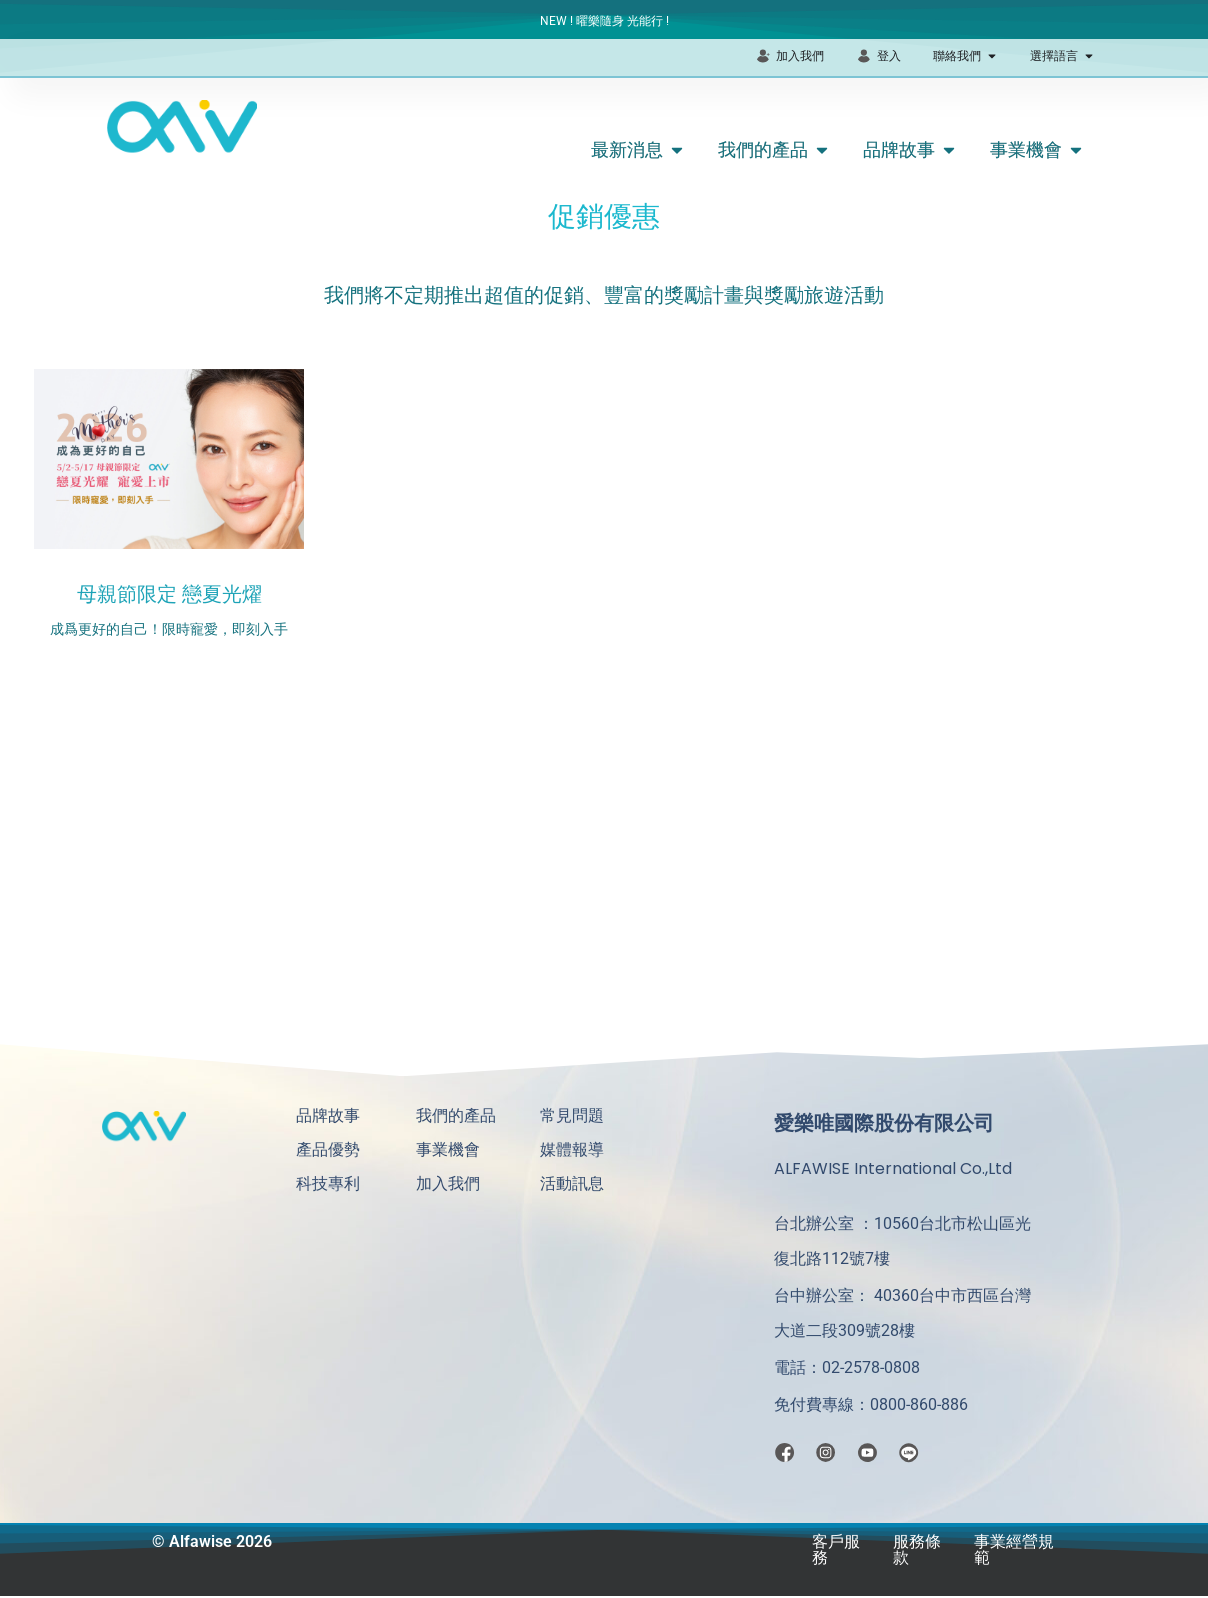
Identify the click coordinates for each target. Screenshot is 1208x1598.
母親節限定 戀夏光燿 (169, 594)
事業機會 (448, 1149)
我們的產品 (456, 1115)
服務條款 (917, 1551)
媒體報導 (572, 1149)
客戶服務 (836, 1551)
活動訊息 (572, 1183)
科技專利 (328, 1183)
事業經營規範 (1014, 1551)
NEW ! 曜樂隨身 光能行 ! (604, 21)
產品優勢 (328, 1149)
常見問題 (572, 1115)
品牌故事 (328, 1115)
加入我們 (448, 1183)
